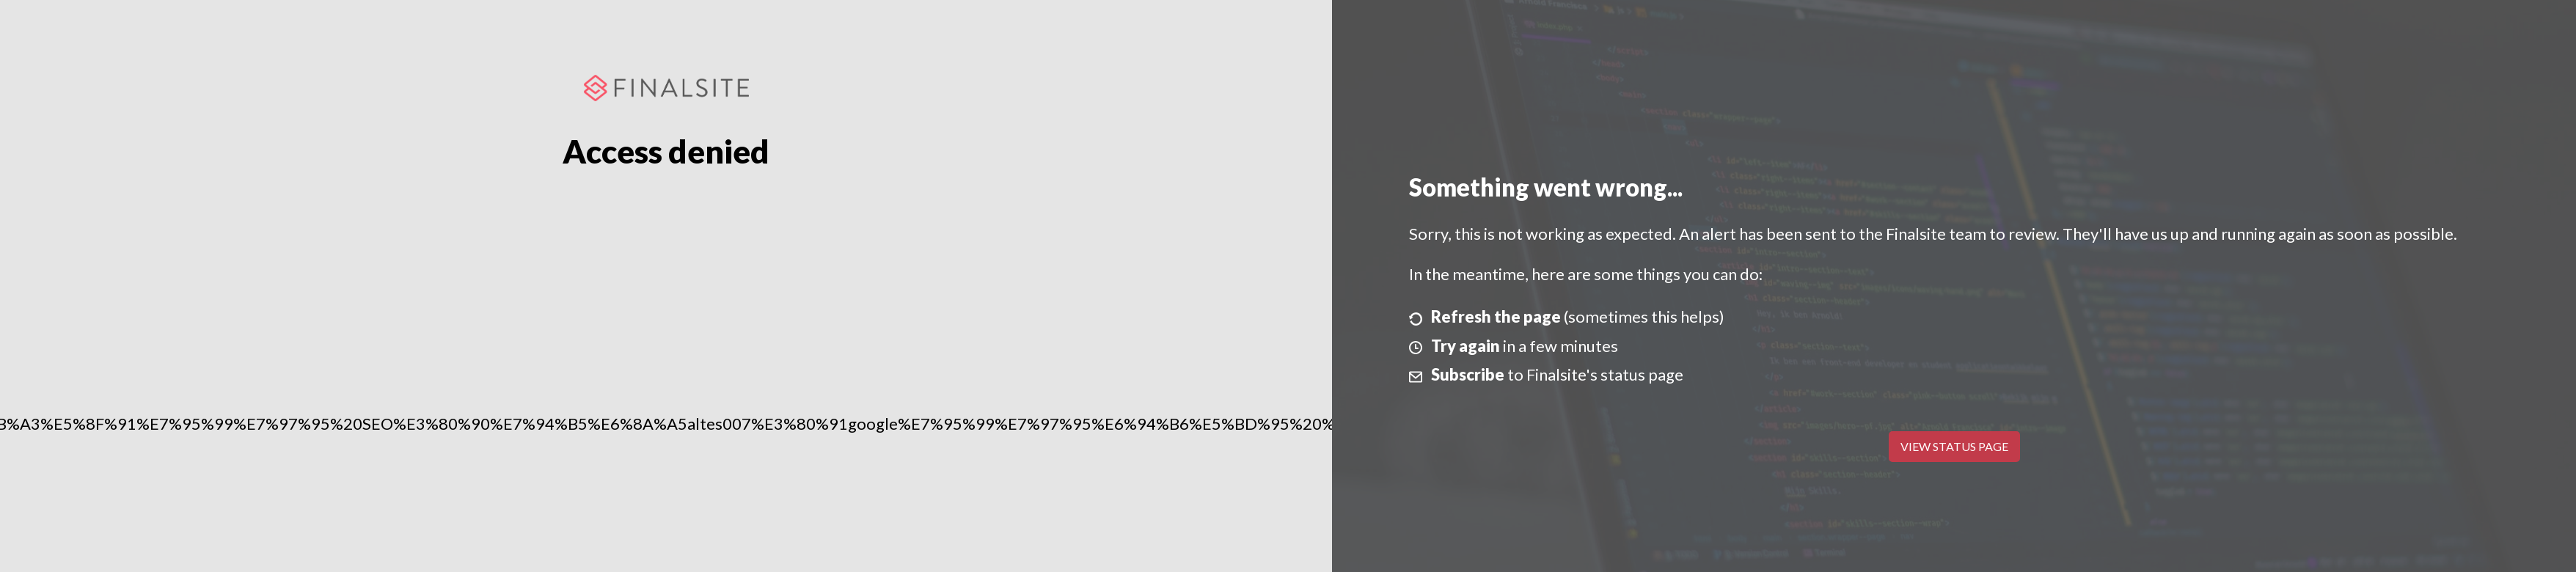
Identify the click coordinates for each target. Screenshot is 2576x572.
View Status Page (1954, 446)
